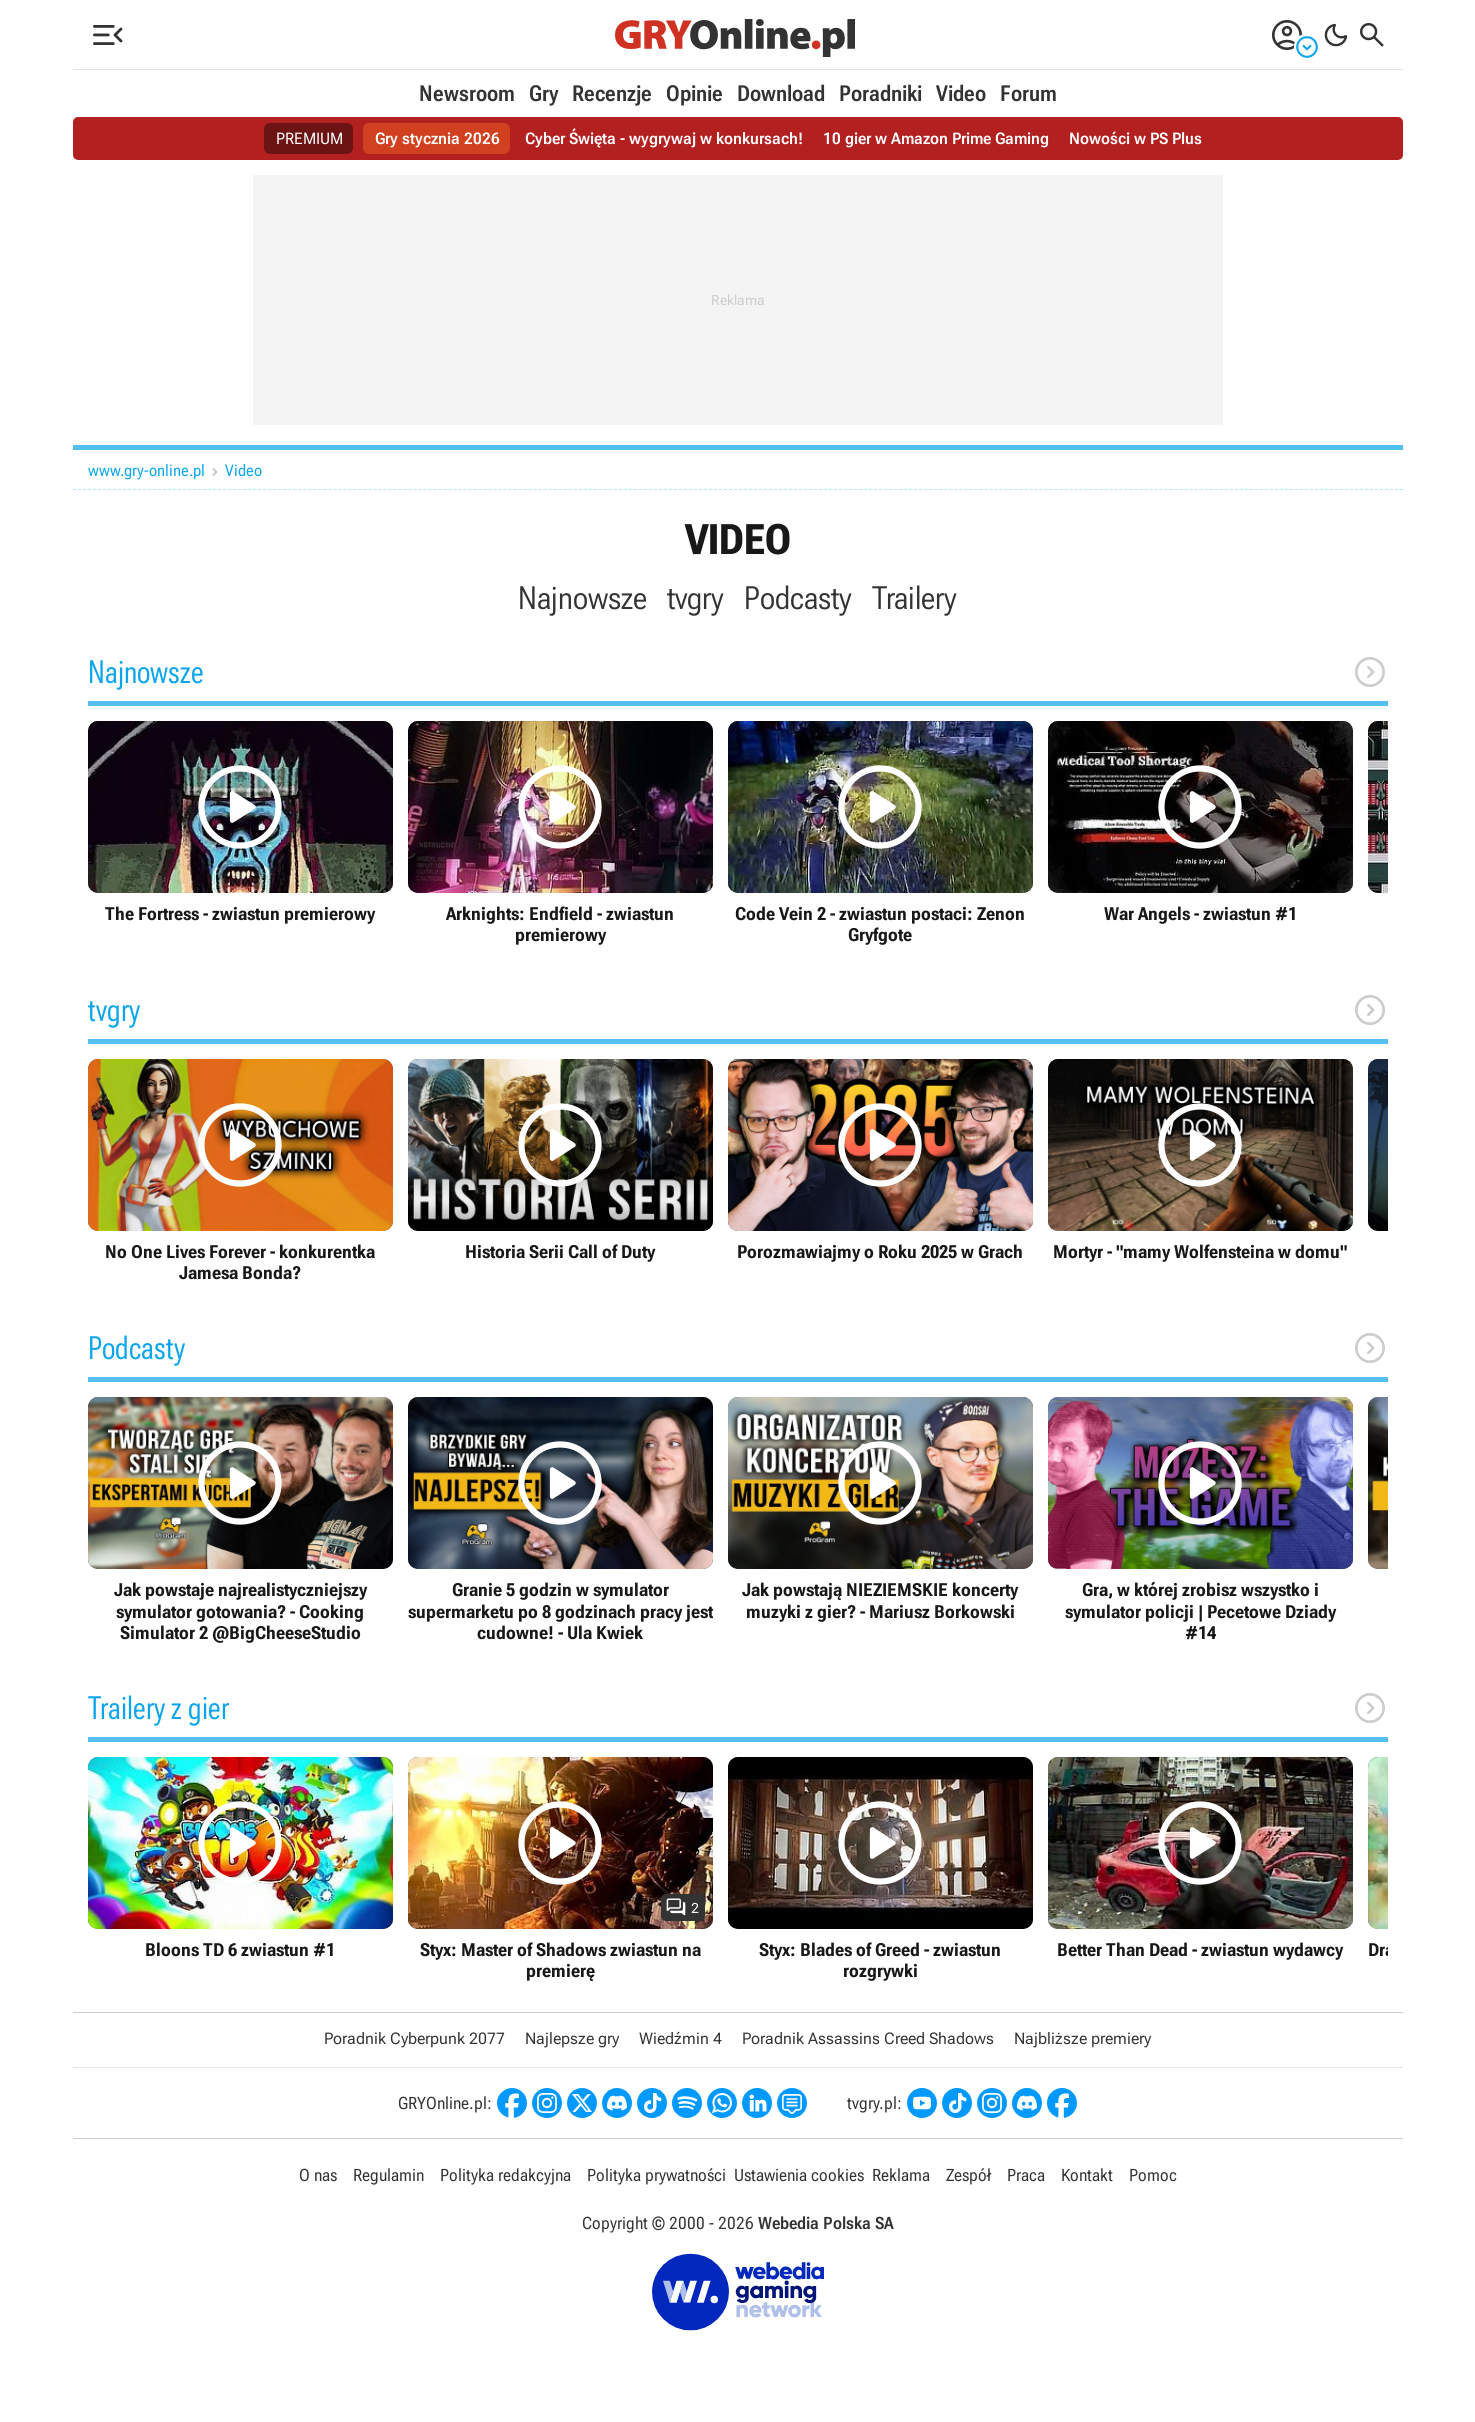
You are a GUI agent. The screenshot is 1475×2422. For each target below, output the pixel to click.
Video (961, 93)
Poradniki (880, 93)
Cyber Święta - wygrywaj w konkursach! (664, 138)
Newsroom (467, 93)
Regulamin (388, 2175)
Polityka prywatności (656, 2175)
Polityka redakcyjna (505, 2175)
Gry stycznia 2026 (437, 138)
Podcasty (798, 598)
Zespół (968, 2175)
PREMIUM (309, 138)
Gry (543, 93)
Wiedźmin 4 (680, 2038)
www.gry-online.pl (146, 470)
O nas (318, 2175)
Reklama (901, 2175)
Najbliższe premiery (1082, 2038)
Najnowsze (582, 598)
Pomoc (1153, 2175)
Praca (1026, 2175)
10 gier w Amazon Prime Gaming (936, 138)
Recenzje (612, 93)
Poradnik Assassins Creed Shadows (868, 2038)
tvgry (695, 598)
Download (781, 93)
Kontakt (1087, 2175)
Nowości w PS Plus (1135, 138)
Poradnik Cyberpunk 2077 (414, 2038)
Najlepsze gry (572, 2038)
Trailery (914, 598)
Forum (1028, 93)
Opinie (694, 93)
